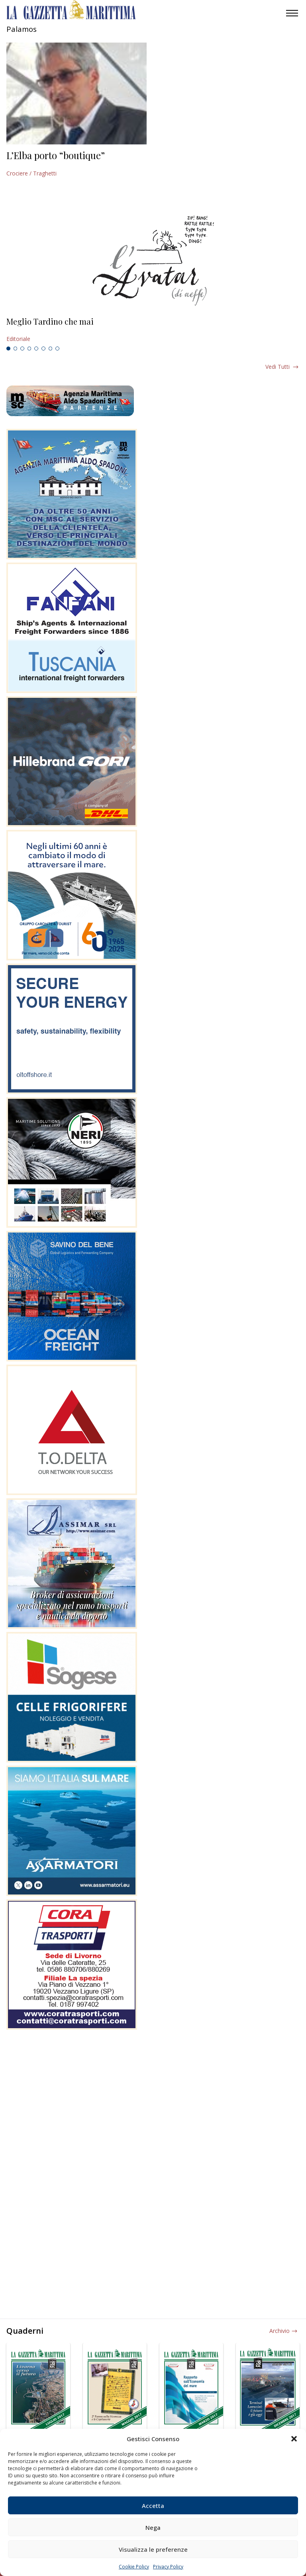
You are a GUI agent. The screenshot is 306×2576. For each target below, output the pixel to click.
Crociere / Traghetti (31, 173)
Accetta (153, 2506)
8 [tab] (57, 348)
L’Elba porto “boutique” (55, 155)
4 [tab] (29, 348)
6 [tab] (43, 348)
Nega (153, 2527)
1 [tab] (8, 348)
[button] (294, 2439)
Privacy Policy (168, 2566)
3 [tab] (22, 348)
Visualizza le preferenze (153, 2549)
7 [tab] (51, 348)
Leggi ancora (153, 330)
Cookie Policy (134, 2566)
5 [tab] (36, 348)
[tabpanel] (153, 330)
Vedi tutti (277, 366)
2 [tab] (16, 348)
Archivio (279, 2331)
